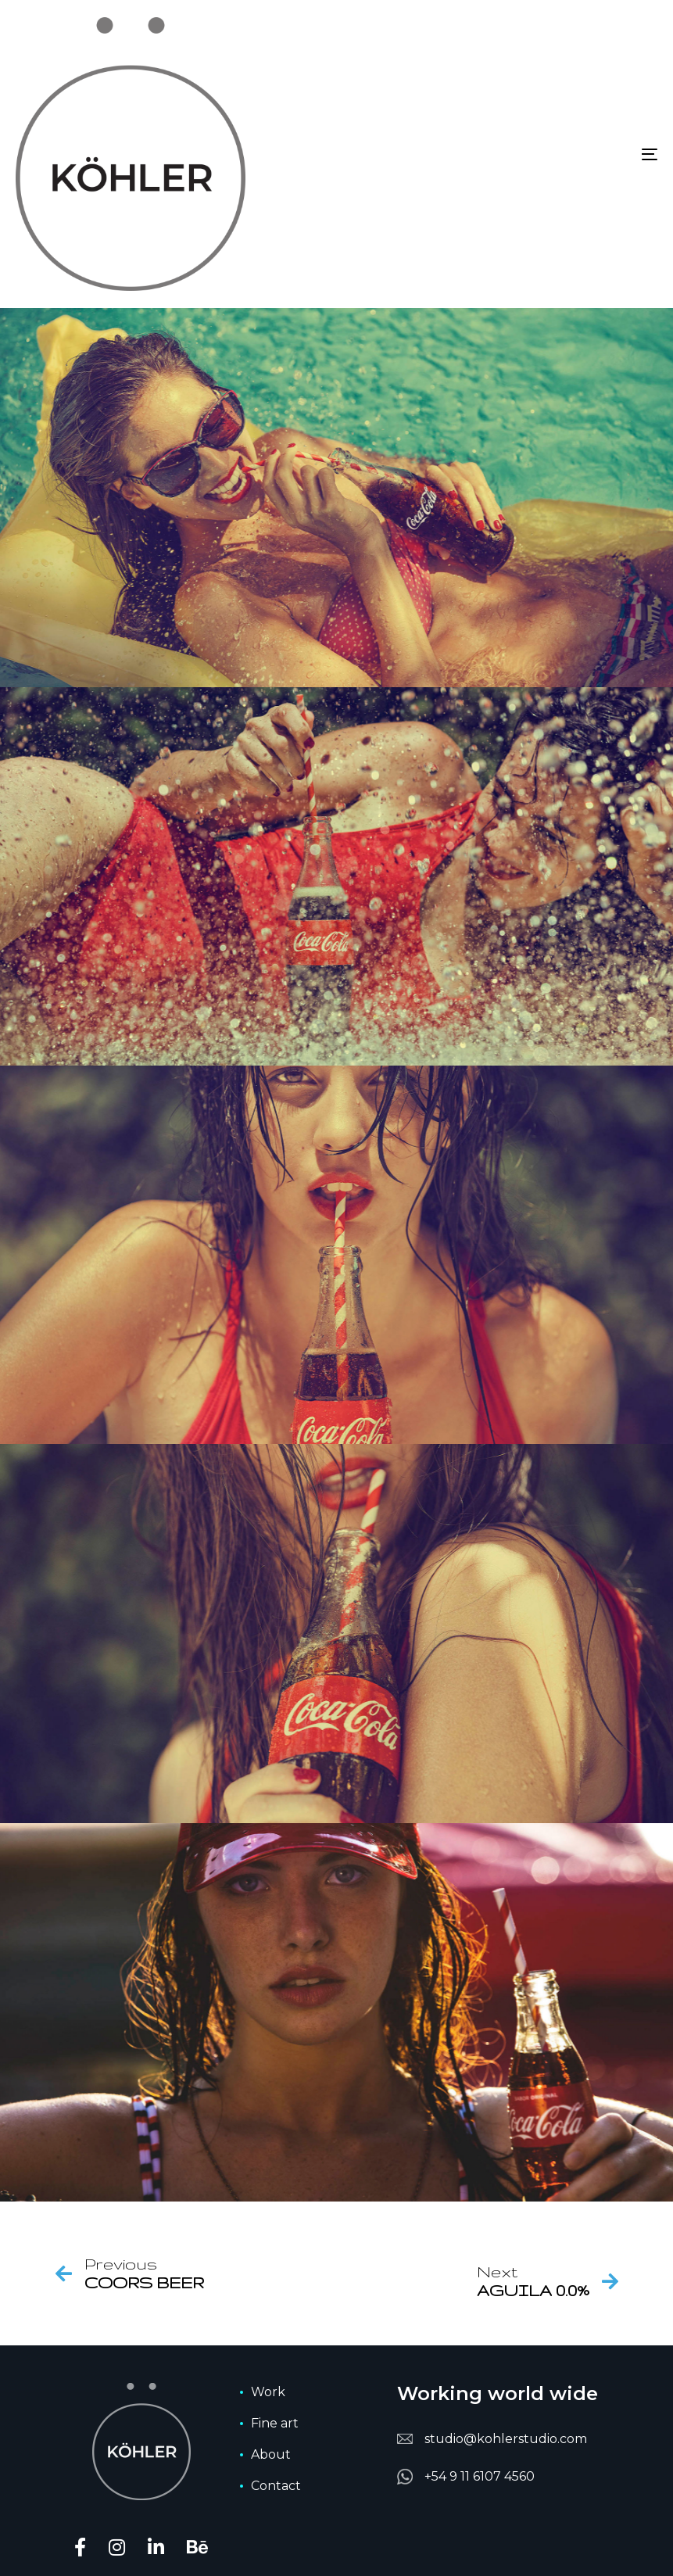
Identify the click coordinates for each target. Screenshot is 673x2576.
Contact (276, 2485)
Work (268, 2391)
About (271, 2454)
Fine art (275, 2423)
